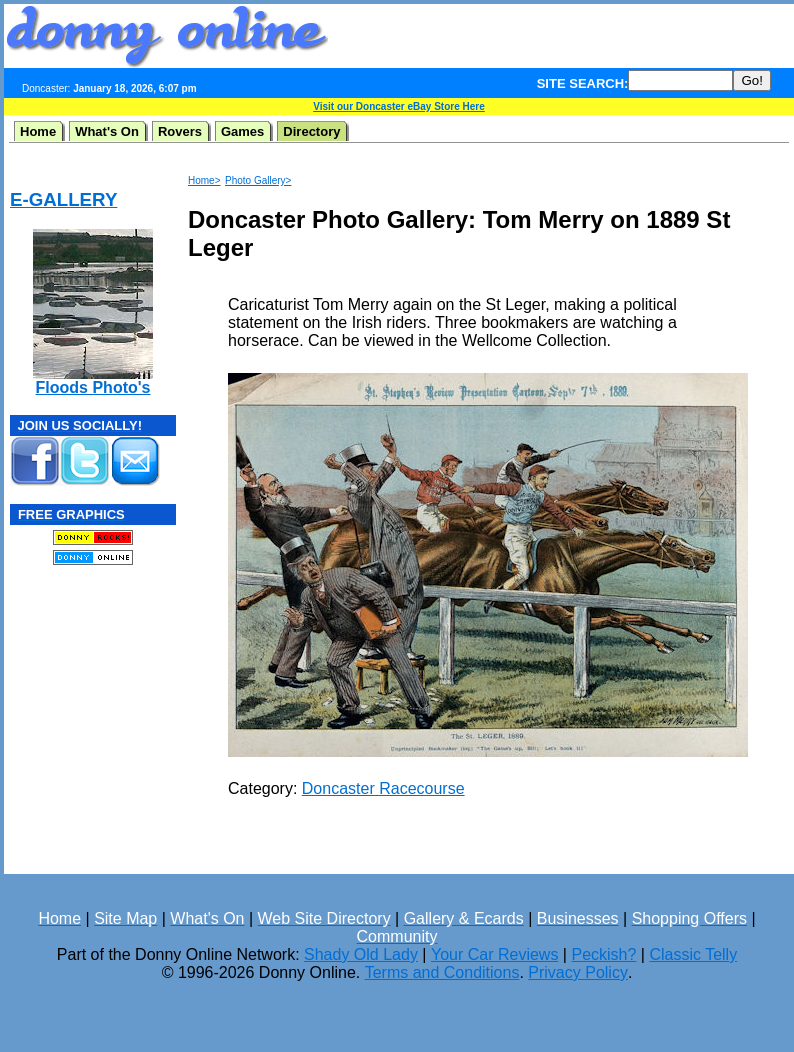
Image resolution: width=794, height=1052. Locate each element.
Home (38, 131)
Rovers (180, 131)
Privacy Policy (578, 972)
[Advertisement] (70, 703)
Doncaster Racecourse (383, 788)
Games (242, 131)
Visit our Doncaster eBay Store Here (399, 106)
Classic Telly (693, 954)
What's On (107, 131)
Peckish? (603, 954)
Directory (311, 131)
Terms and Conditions (442, 972)
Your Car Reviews (494, 954)
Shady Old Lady (361, 954)
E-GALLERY (63, 199)
